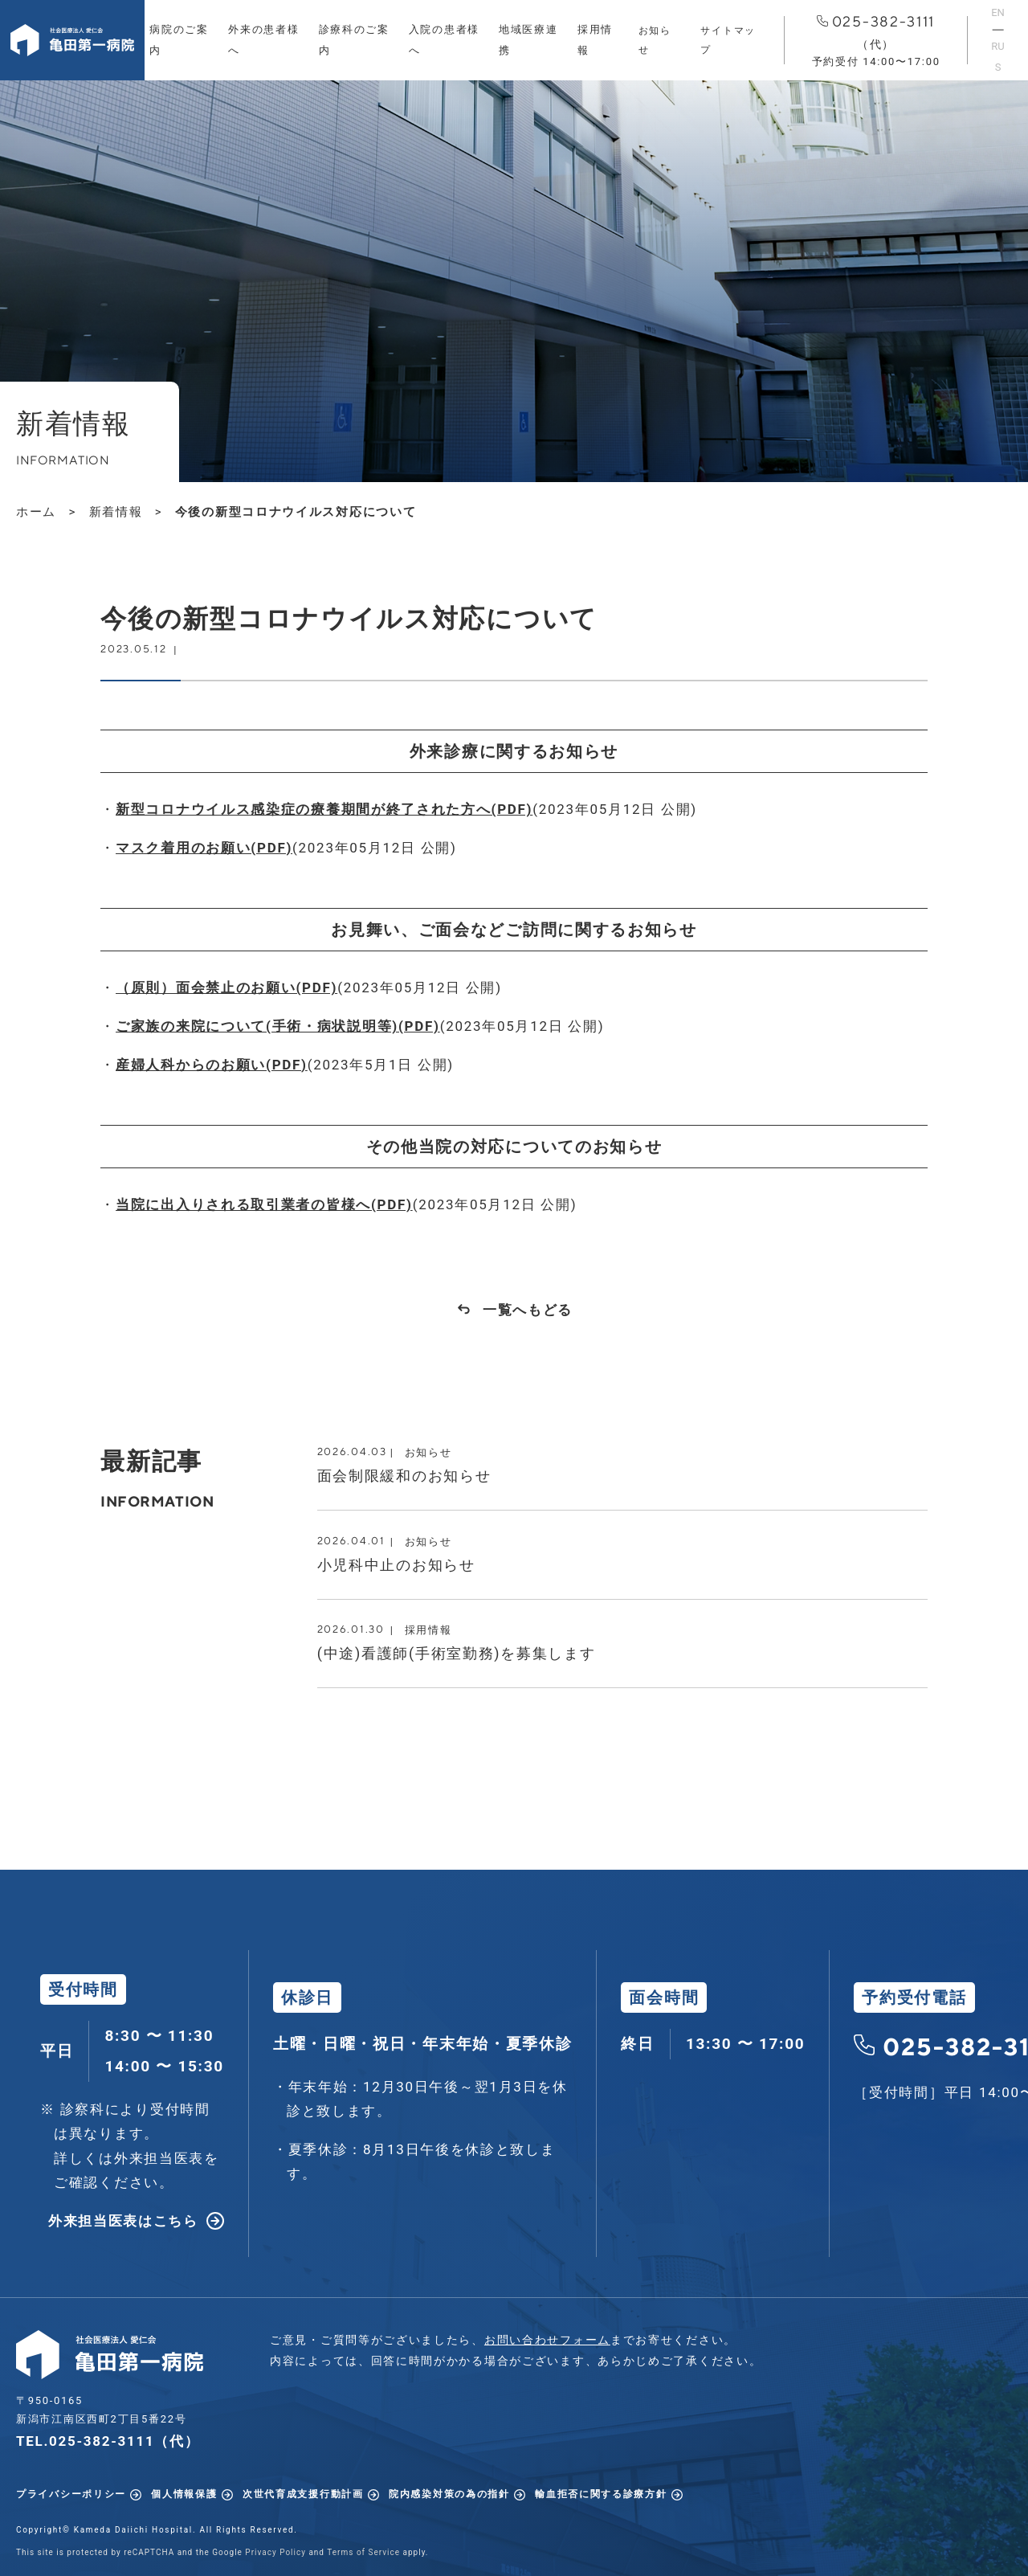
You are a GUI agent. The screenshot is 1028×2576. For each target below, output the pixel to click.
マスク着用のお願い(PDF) (204, 848)
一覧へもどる (528, 1310)
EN (998, 12)
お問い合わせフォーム (547, 2339)
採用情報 (595, 39)
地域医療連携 (528, 39)
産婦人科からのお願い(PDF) (212, 1065)
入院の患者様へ (444, 39)
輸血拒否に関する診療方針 (601, 2494)
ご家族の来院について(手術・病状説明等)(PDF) (278, 1026)
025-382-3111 (876, 41)
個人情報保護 (184, 2494)
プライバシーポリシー (71, 2494)
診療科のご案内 (354, 39)
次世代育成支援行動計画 (303, 2494)
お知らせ (654, 40)
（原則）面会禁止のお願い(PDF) (226, 987)
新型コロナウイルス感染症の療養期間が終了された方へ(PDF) (324, 809)
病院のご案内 (179, 39)
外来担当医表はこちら (123, 2221)
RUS (997, 56)
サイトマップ (728, 40)
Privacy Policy (275, 2552)
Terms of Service (363, 2552)
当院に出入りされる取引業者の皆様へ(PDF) (264, 1204)
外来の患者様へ (263, 39)
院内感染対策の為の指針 (449, 2494)
